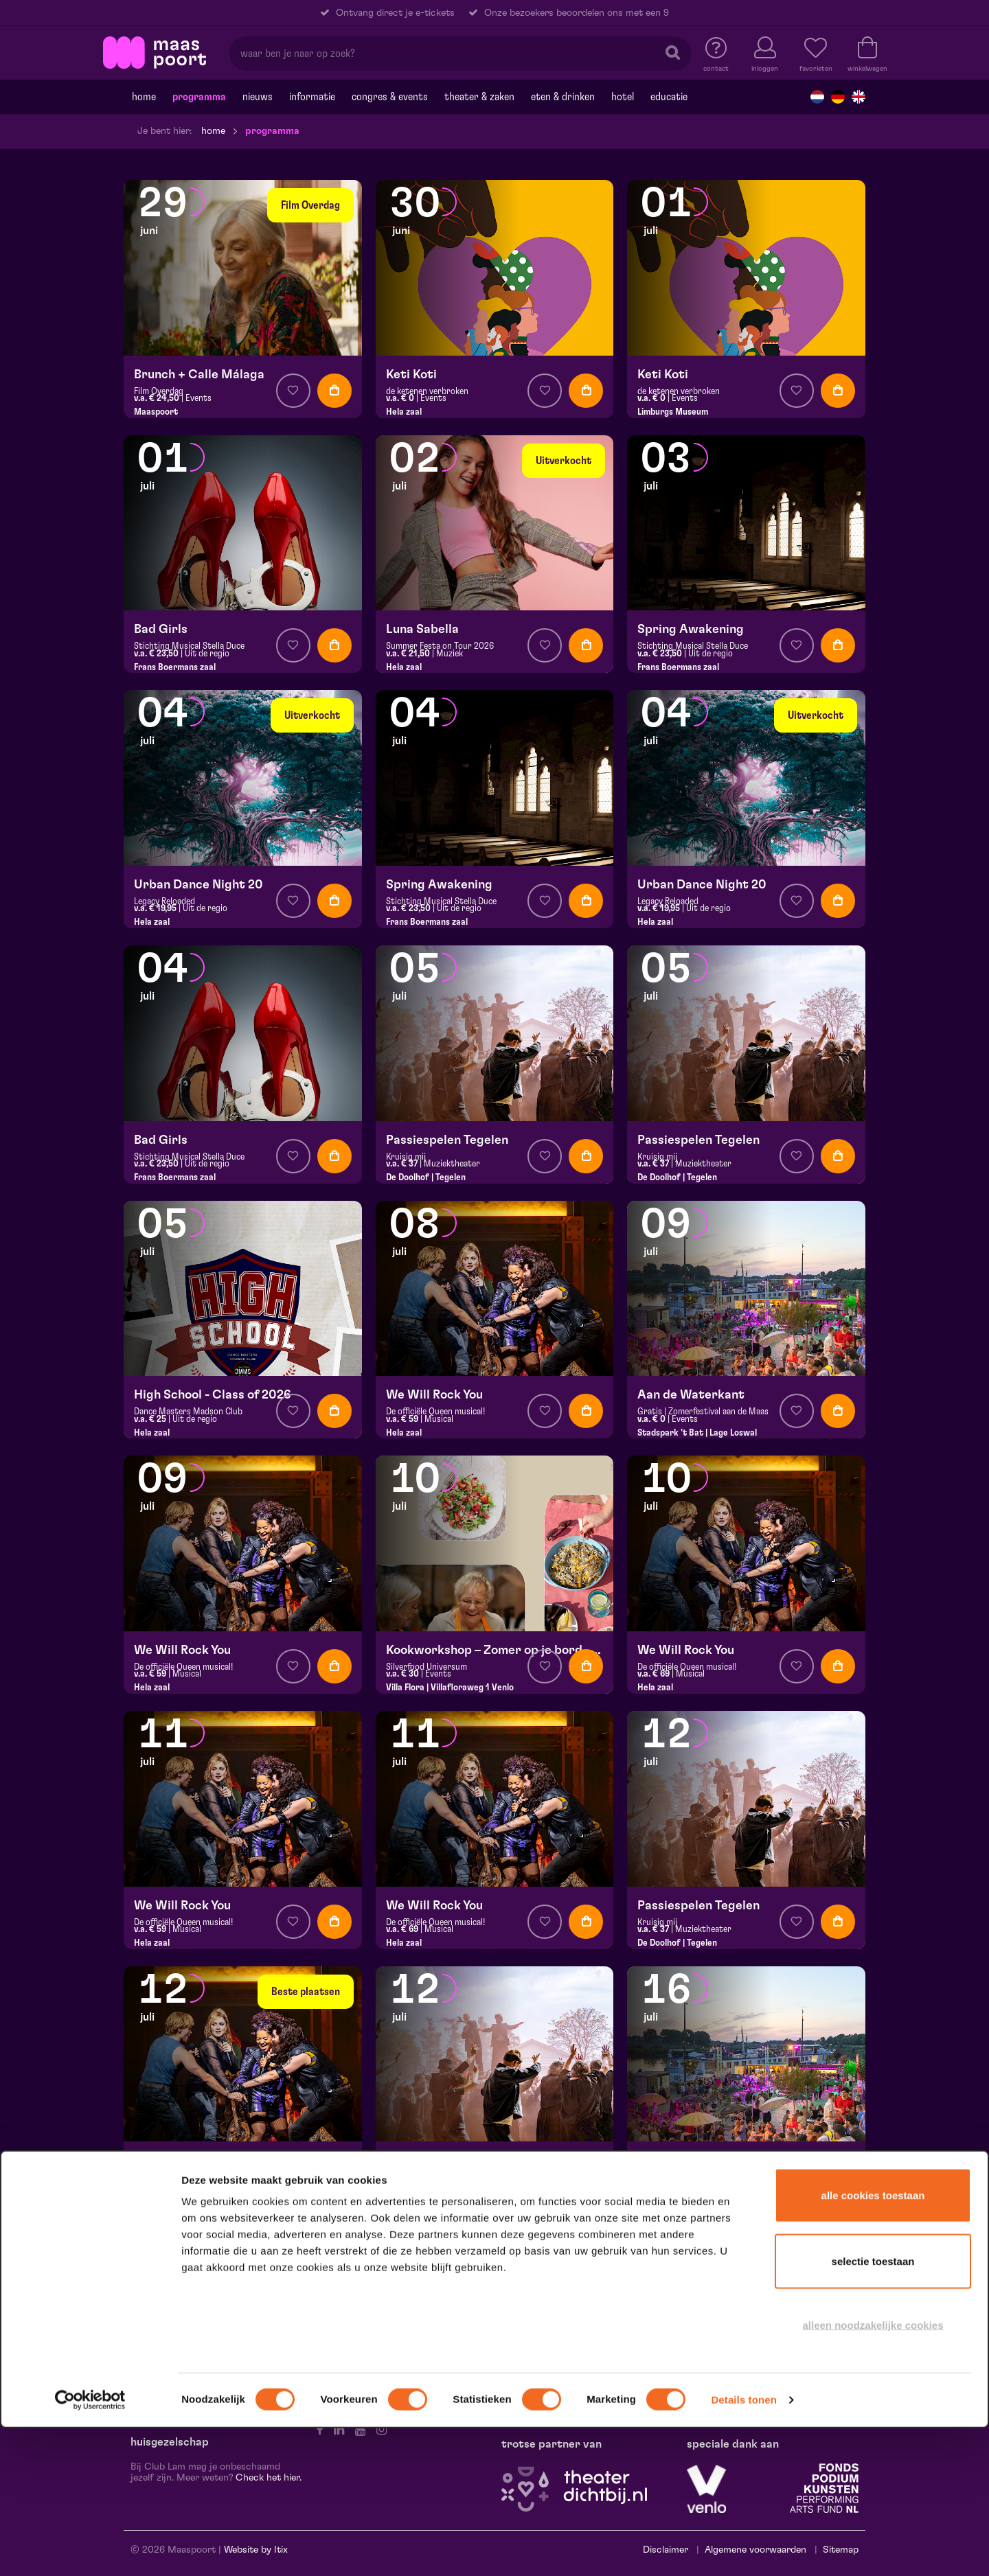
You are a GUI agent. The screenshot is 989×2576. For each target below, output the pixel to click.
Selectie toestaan (873, 2409)
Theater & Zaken (479, 96)
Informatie (312, 96)
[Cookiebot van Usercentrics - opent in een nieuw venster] (90, 2548)
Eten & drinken (563, 96)
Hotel (622, 96)
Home (144, 96)
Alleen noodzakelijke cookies (872, 2473)
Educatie (668, 96)
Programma (199, 96)
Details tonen (743, 2547)
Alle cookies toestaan (873, 2343)
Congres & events (390, 96)
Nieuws (257, 96)
